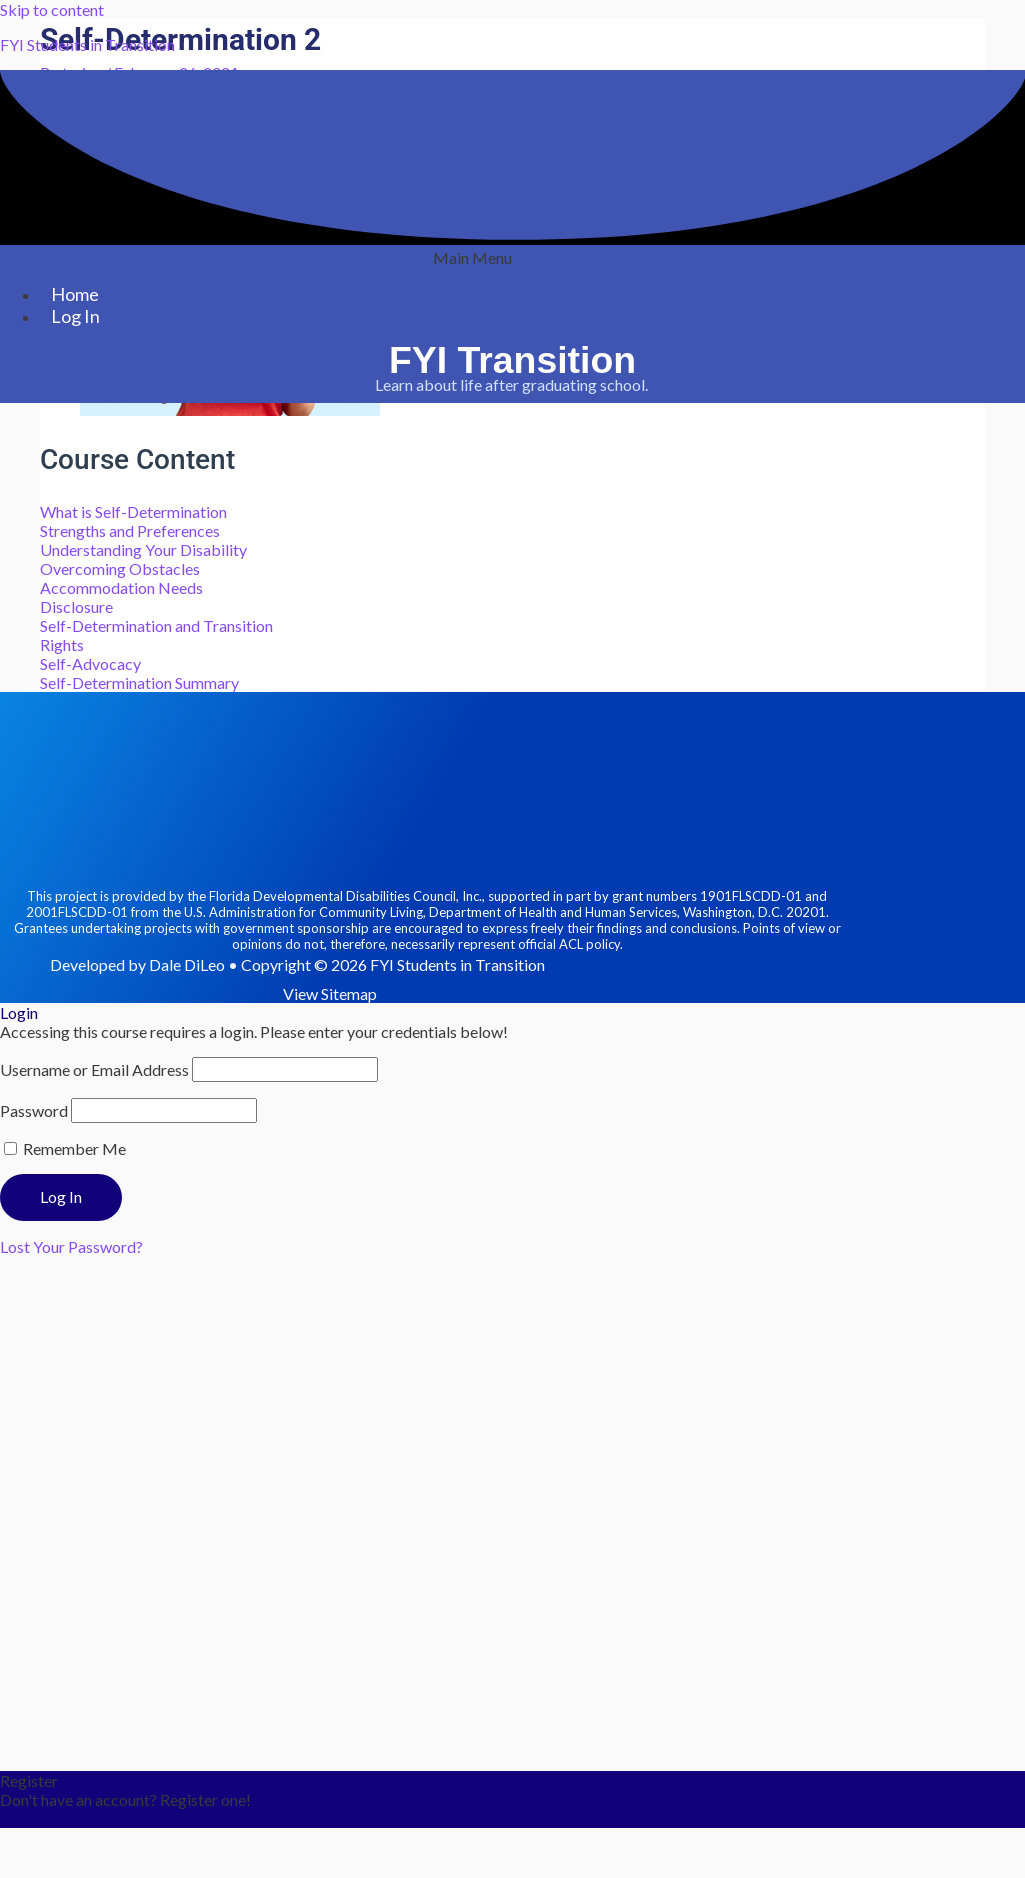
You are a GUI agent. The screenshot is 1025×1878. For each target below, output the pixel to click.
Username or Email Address (94, 1069)
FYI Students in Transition (87, 44)
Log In (75, 316)
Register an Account (69, 1818)
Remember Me (65, 1148)
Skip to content (52, 9)
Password (34, 1110)
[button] (472, 257)
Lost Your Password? (71, 1246)
